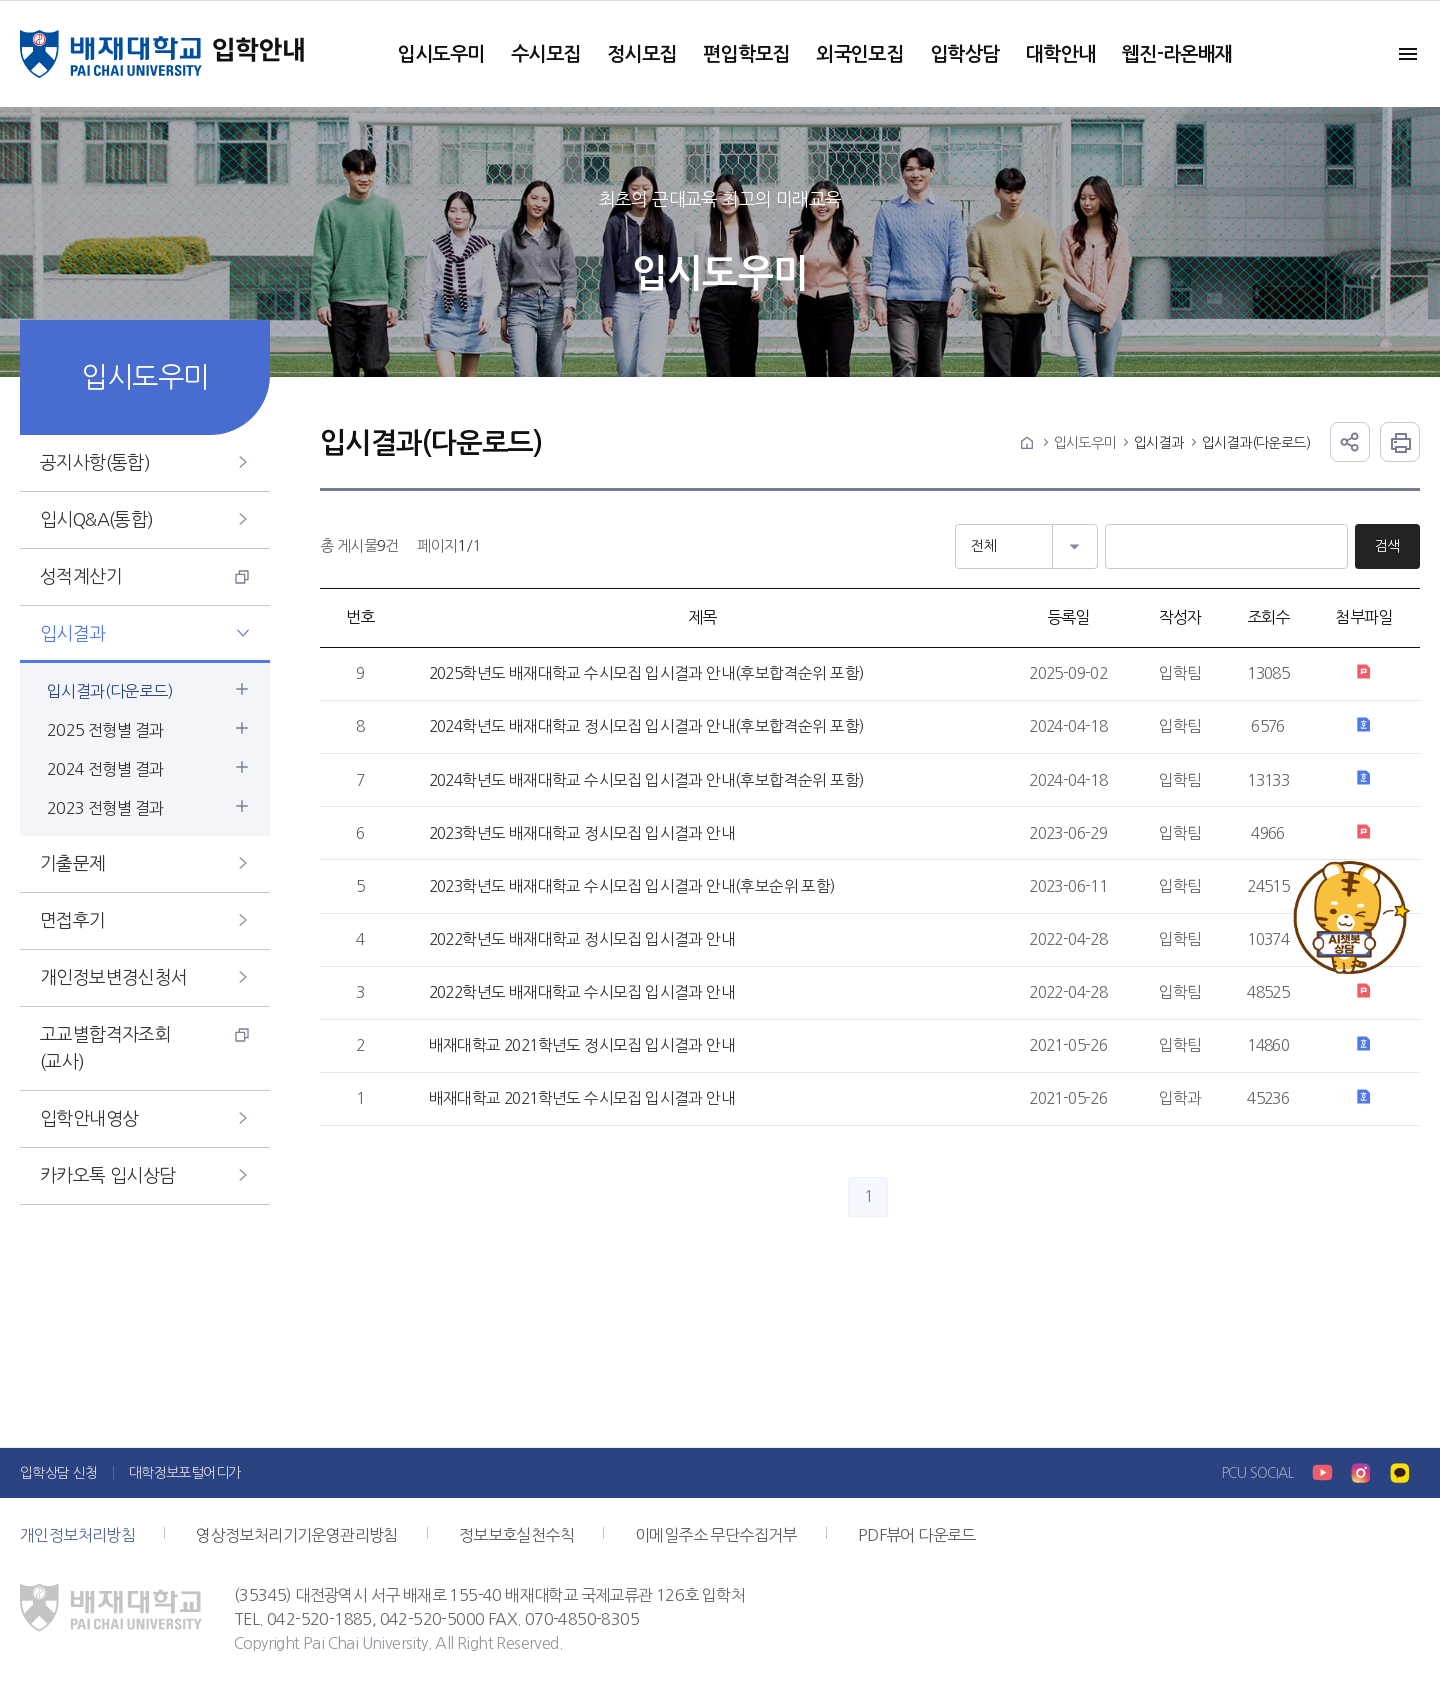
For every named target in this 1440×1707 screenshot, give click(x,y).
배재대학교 (111, 54)
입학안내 (259, 54)
